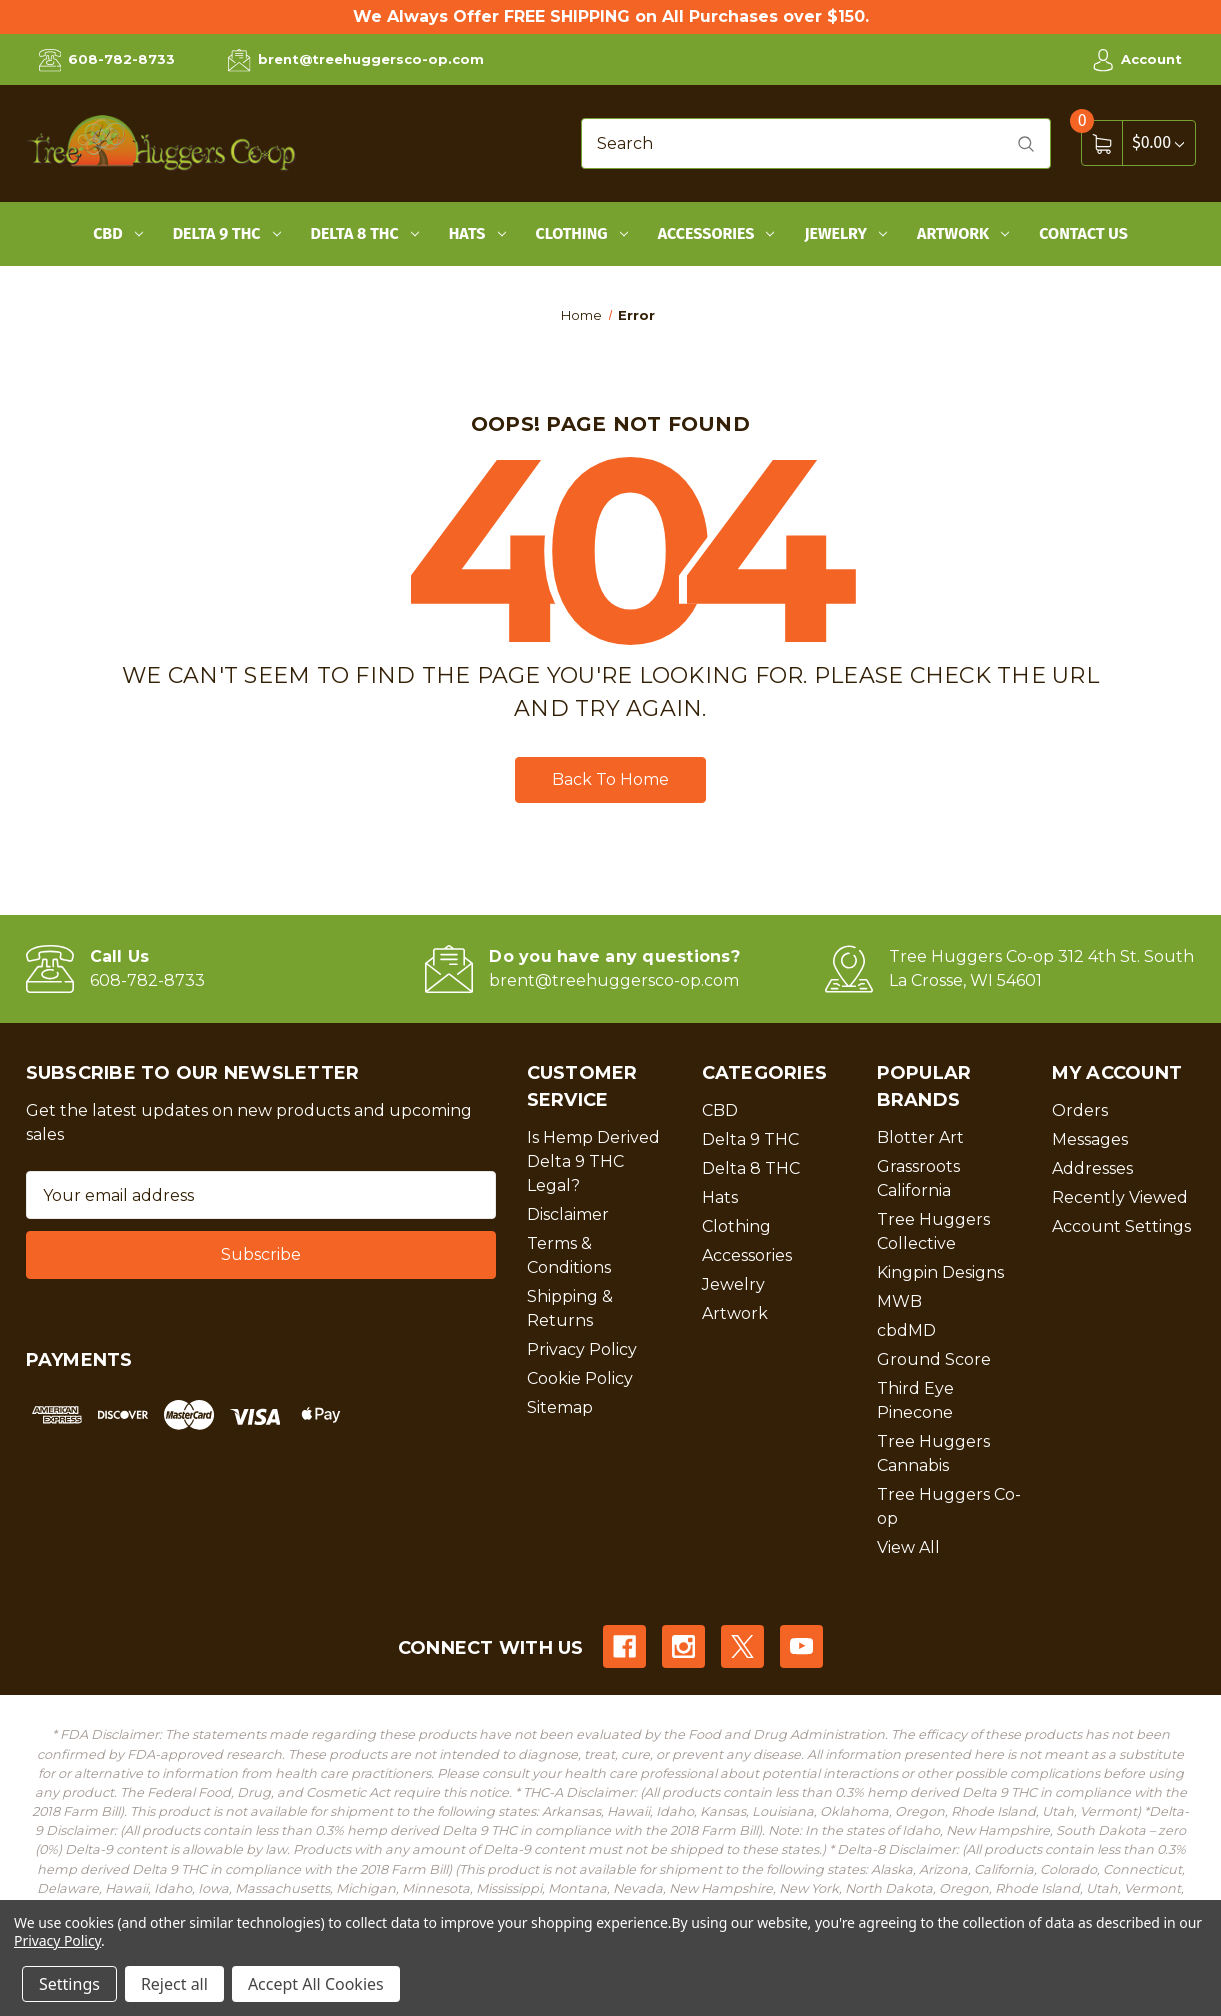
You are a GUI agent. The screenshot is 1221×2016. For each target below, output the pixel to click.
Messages (1090, 1139)
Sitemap (560, 1407)
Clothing (582, 233)
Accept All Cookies (316, 1984)
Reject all (174, 1984)
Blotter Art (920, 1137)
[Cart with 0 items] (1158, 142)
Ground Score (934, 1359)
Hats (477, 233)
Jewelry (845, 233)
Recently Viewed (1120, 1197)
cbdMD (906, 1330)
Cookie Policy (580, 1378)
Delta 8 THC (365, 233)
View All (908, 1547)
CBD (118, 233)
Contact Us (1083, 233)
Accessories (716, 233)
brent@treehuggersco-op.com (355, 60)
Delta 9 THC (227, 233)
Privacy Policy (582, 1349)
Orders (1080, 1110)
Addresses (1092, 1168)
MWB (899, 1301)
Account (1137, 60)
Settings (69, 1984)
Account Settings (1121, 1226)
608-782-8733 (107, 60)
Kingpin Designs (940, 1272)
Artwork (963, 233)
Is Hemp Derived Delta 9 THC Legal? (593, 1161)
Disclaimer (568, 1214)
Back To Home (610, 779)
